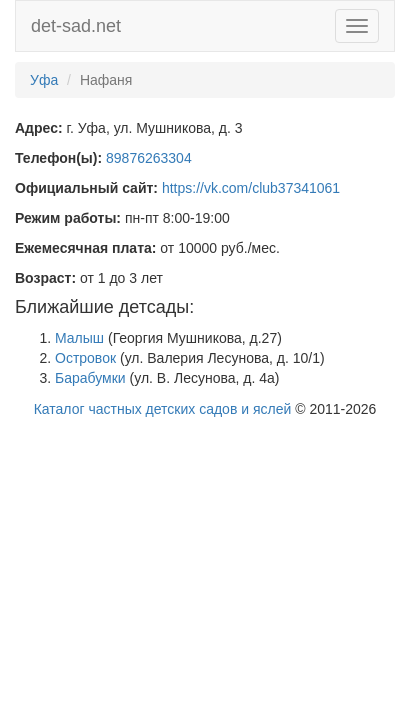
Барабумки (90, 378)
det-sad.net (76, 26)
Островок (85, 358)
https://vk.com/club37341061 (251, 188)
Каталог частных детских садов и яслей (163, 409)
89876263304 (149, 158)
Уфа (44, 80)
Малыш (79, 338)
